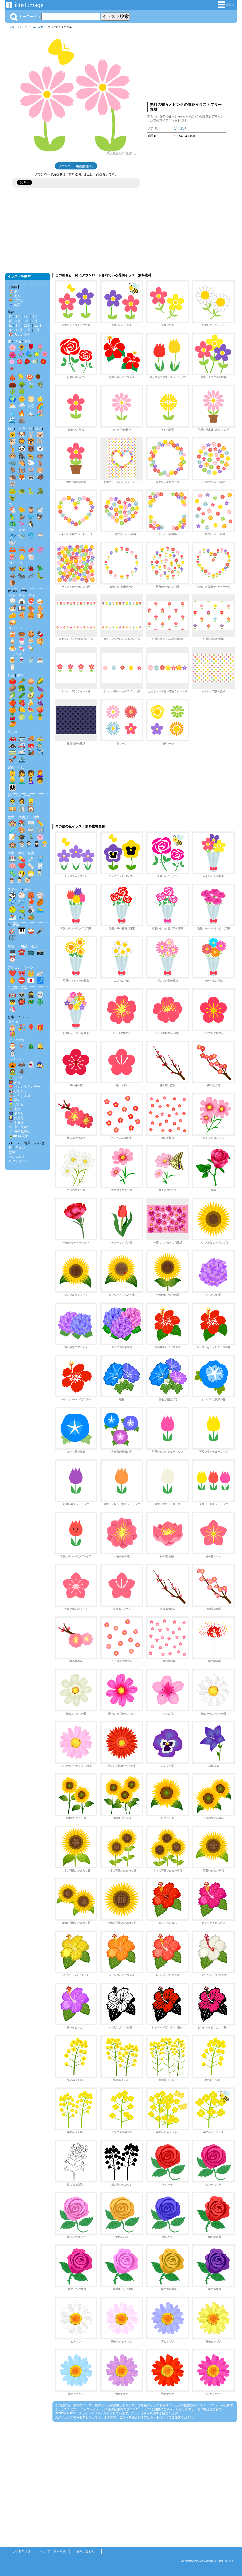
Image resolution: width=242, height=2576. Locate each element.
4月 (26, 316)
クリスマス (17, 1040)
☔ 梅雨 (15, 305)
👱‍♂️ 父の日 (16, 1104)
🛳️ (22, 759)
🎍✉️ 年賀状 (18, 1136)
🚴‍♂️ (40, 745)
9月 (18, 325)
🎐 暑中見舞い (19, 1131)
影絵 (38, 428)
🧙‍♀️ (40, 1064)
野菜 (11, 675)
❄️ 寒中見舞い (19, 1127)
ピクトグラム (19, 1161)
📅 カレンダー (19, 334)
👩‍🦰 (40, 773)
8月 (35, 321)
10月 (27, 325)
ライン (20, 1147)
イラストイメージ (16, 27)
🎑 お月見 (16, 1118)
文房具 (23, 817)
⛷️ (12, 916)
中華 (32, 595)
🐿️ (22, 470)
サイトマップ (21, 2551)
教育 (11, 817)
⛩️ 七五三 (16, 1122)
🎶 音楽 (13, 925)
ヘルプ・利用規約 (53, 2551)
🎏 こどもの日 (19, 1095)
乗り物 (12, 732)
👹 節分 (15, 1082)
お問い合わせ (85, 2551)
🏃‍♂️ (31, 837)
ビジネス (14, 796)
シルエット (17, 1156)
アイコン (14, 967)
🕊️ (40, 510)
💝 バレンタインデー (24, 1086)
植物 (17, 341)
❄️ (31, 406)
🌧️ (22, 406)
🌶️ (40, 695)
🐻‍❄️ (40, 448)
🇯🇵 (31, 980)
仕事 (27, 796)
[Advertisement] (186, 64)
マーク (29, 967)
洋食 (22, 595)
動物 (11, 428)
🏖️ (40, 413)
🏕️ (31, 916)
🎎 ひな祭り (18, 1091)
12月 (18, 330)
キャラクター (17, 989)
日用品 (22, 946)
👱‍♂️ (12, 780)
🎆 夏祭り (16, 1113)
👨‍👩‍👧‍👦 (12, 787)
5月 (35, 316)
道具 (34, 946)
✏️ (40, 823)
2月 (36, 330)
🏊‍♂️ (40, 909)
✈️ (40, 752)
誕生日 (14, 1021)
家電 (11, 946)
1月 (28, 330)
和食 (12, 595)
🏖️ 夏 (13, 291)
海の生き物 (17, 530)
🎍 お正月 (16, 1077)
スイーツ (15, 628)
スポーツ (14, 889)
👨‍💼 (12, 801)
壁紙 (12, 1152)
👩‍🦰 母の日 (16, 1100)
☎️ (22, 952)
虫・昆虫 (15, 562)
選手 (27, 889)
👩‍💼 (22, 801)
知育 (36, 817)
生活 (20, 767)
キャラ (20, 428)
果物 (20, 675)
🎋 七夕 (15, 296)
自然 (27, 341)
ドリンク (15, 654)
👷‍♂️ (31, 801)
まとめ (226, 4)
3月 (18, 316)
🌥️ (12, 406)
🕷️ (22, 1072)
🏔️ (31, 413)
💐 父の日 (16, 300)
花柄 (40, 27)
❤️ (22, 866)
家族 (11, 767)
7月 (26, 321)
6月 (18, 321)
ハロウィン (17, 1059)
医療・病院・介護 (21, 853)
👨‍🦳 (22, 780)
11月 (37, 325)
